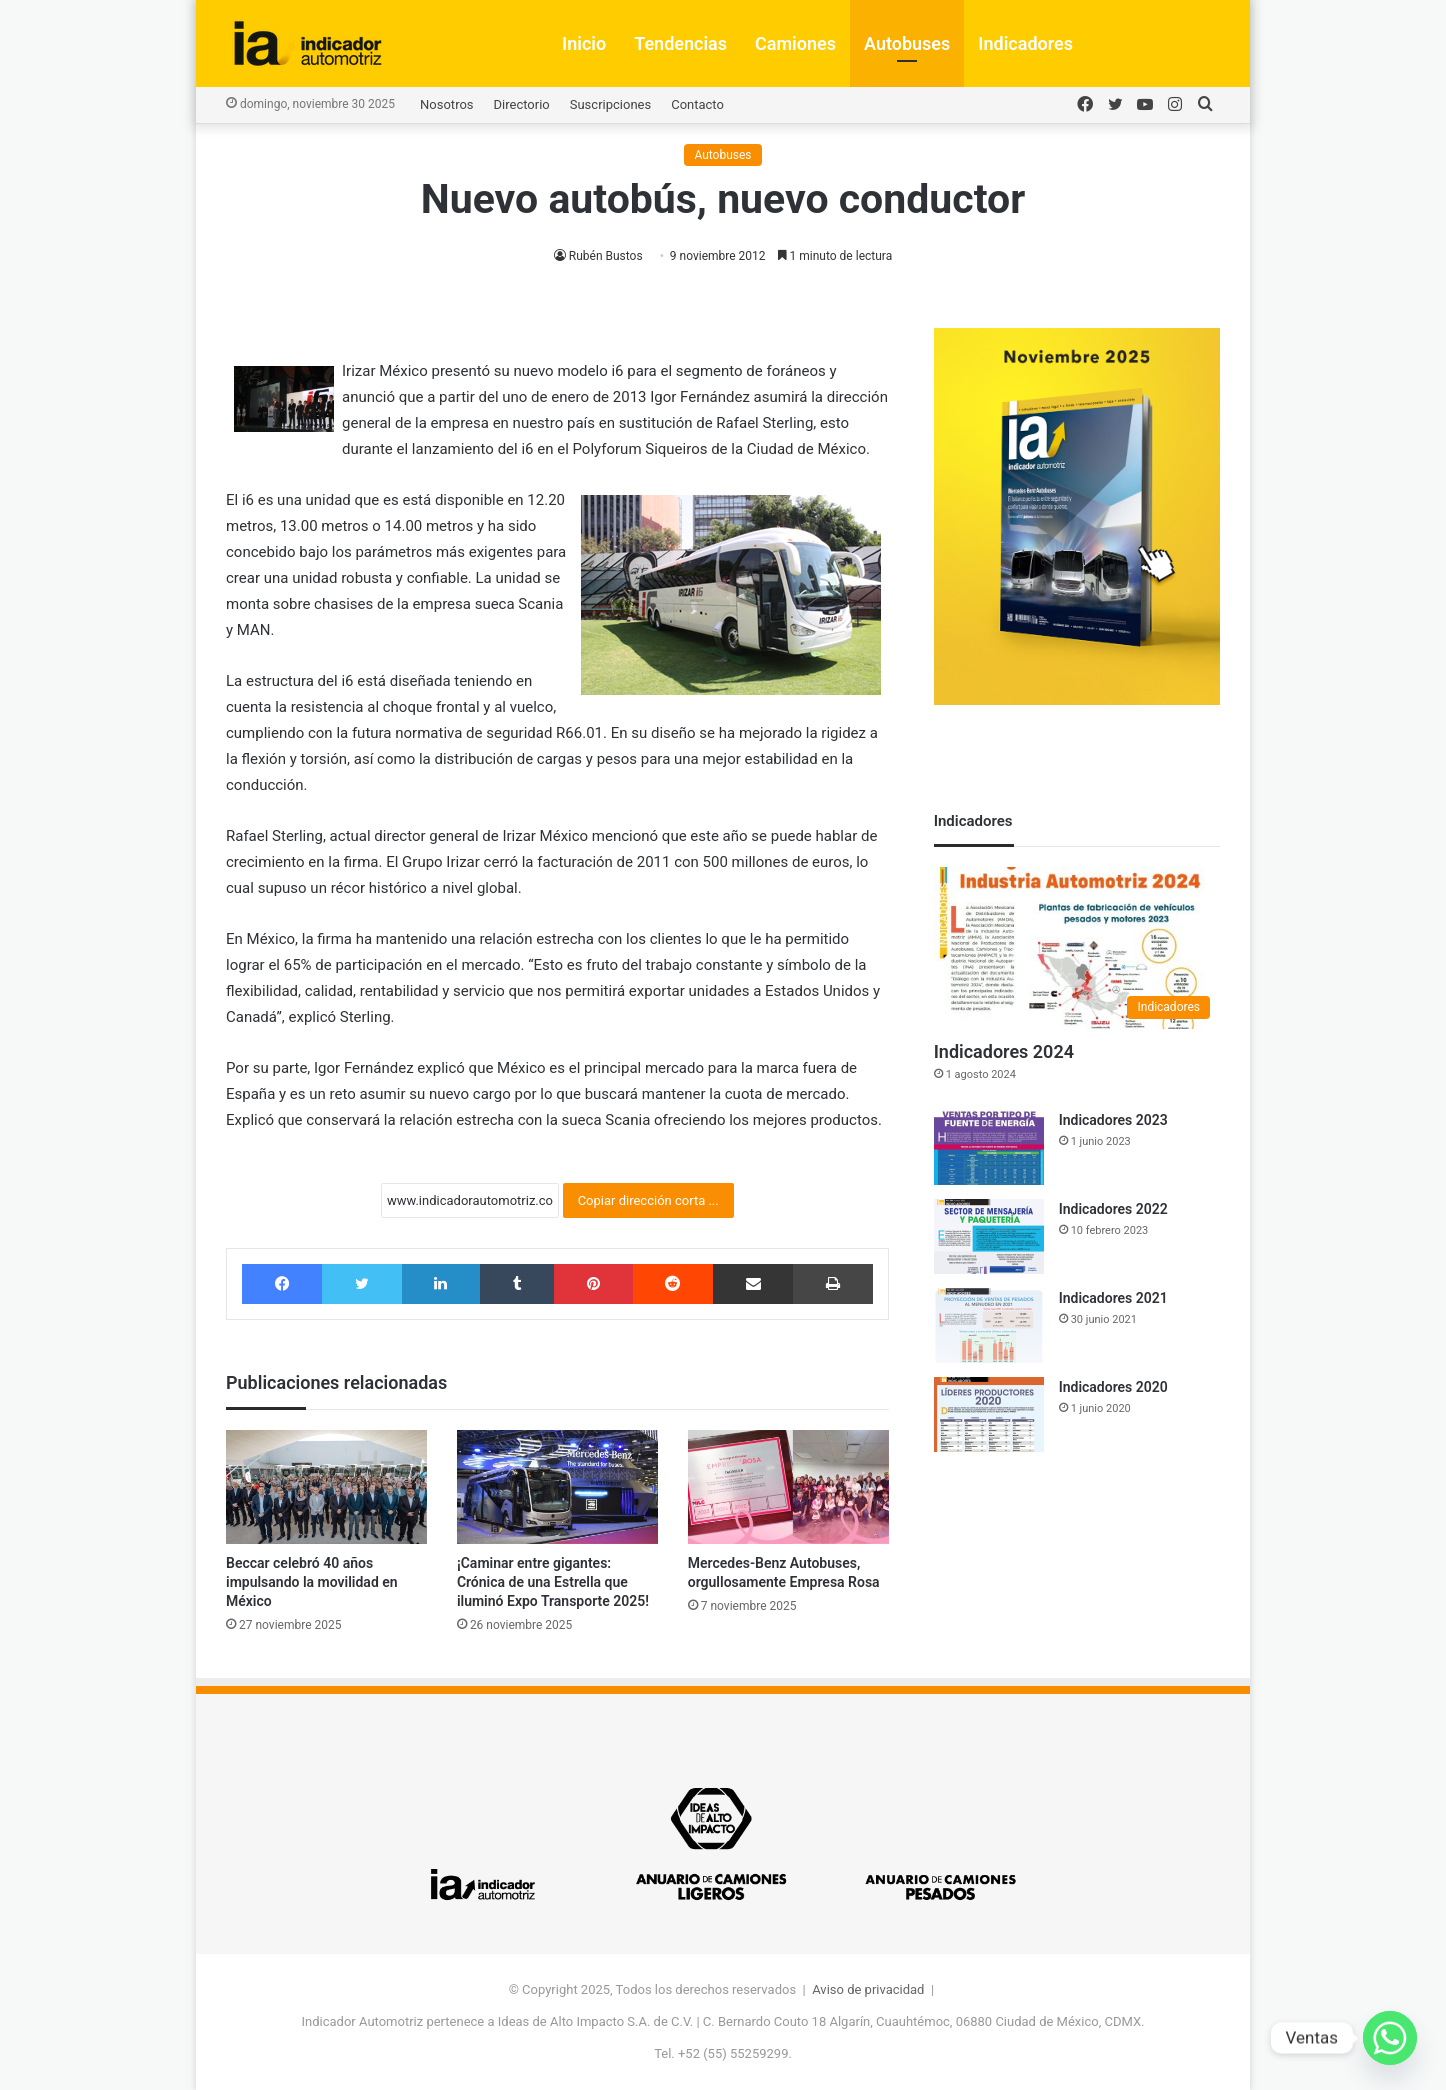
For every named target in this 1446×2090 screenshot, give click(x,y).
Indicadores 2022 (1113, 1209)
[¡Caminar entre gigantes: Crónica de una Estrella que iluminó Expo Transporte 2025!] (557, 1486)
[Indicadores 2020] (989, 1414)
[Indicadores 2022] (989, 1236)
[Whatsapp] (1390, 2038)
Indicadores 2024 (1004, 1051)
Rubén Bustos (605, 256)
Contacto (697, 104)
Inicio (584, 43)
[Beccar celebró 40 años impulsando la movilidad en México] (326, 1486)
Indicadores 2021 (1113, 1298)
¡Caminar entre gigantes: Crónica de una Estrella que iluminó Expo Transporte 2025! (553, 1582)
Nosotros (446, 104)
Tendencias (680, 43)
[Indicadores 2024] (1077, 948)
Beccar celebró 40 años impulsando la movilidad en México (312, 1582)
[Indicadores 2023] (989, 1147)
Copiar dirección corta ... (648, 1200)
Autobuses (907, 43)
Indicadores (1025, 43)
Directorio (522, 104)
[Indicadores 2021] (989, 1325)
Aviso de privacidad (868, 1989)
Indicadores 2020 (1113, 1387)
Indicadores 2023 (1113, 1120)
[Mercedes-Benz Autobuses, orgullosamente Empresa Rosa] (788, 1486)
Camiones (795, 43)
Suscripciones (610, 104)
